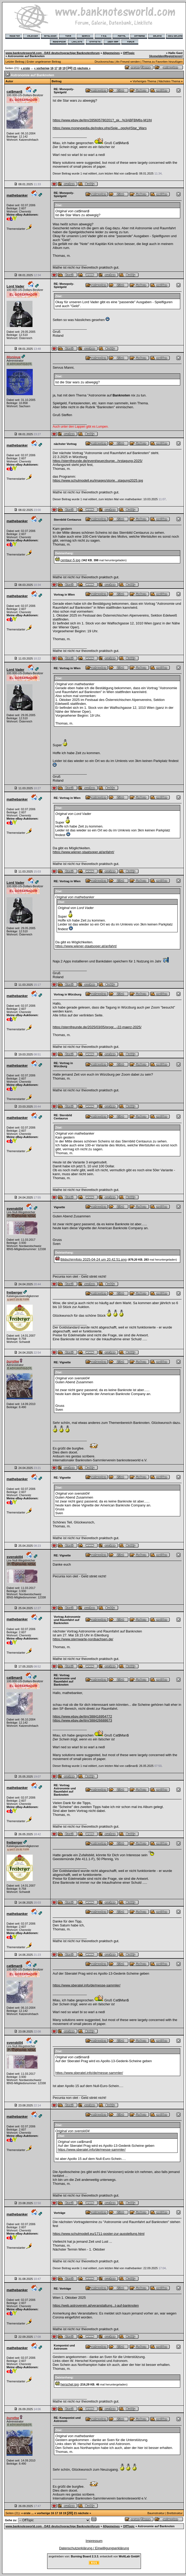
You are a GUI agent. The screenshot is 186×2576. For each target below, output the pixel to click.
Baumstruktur (156, 2513)
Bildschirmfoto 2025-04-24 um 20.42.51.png (94, 1259)
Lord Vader (15, 286)
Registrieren (173, 56)
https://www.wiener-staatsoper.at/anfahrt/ (83, 852)
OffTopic (128, 53)
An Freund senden (128, 61)
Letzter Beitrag (15, 61)
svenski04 (15, 1209)
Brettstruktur (175, 2513)
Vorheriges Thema (144, 81)
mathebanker (17, 195)
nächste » (84, 68)
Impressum (94, 2541)
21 (74, 68)
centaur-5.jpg (70, 560)
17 (55, 68)
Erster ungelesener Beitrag (44, 61)
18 (60, 68)
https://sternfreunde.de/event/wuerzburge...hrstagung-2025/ (98, 461)
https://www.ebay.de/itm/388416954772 (82, 1716)
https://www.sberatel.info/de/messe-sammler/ (87, 1985)
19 (63, 68)
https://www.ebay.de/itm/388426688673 (82, 1720)
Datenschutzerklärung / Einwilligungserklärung (94, 2548)
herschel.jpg (70, 2384)
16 (51, 68)
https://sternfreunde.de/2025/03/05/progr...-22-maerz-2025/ (97, 1027)
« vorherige (42, 68)
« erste (25, 68)
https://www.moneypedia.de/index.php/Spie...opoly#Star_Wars (100, 128)
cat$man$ (14, 92)
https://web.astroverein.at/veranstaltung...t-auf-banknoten (96, 2305)
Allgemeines (111, 53)
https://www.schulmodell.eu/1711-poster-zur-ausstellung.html (98, 2234)
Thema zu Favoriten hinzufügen (162, 61)
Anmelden (157, 56)
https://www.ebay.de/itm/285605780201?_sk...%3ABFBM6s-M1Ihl (102, 120)
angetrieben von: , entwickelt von (93, 2556)
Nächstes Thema (169, 81)
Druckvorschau (104, 61)
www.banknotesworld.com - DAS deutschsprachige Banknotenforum (53, 53)
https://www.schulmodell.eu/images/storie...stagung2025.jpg (98, 480)
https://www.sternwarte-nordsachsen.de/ (83, 1639)
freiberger (15, 1292)
